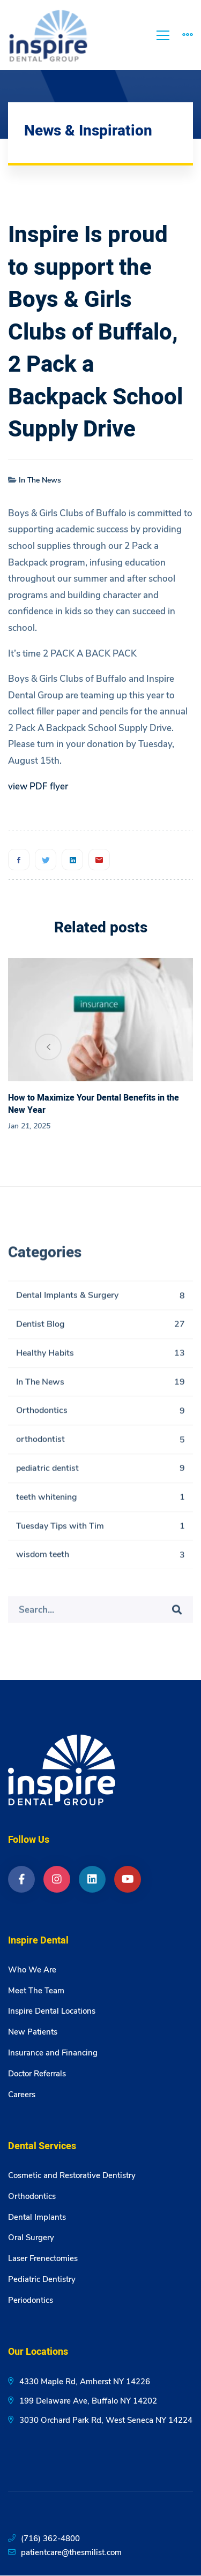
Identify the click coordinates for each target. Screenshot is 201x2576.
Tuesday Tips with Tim (100, 1530)
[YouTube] (127, 1879)
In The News (40, 480)
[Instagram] (56, 1879)
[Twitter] (45, 859)
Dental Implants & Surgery (100, 1299)
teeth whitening (100, 1501)
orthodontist (100, 1443)
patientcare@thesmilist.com (71, 2552)
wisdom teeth (100, 1558)
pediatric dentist (100, 1472)
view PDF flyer (38, 786)
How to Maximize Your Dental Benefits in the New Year (93, 1104)
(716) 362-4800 (50, 2538)
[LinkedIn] (92, 1879)
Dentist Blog (100, 1328)
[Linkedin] (72, 859)
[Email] (99, 859)
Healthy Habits (100, 1357)
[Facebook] (18, 859)
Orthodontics (100, 1414)
